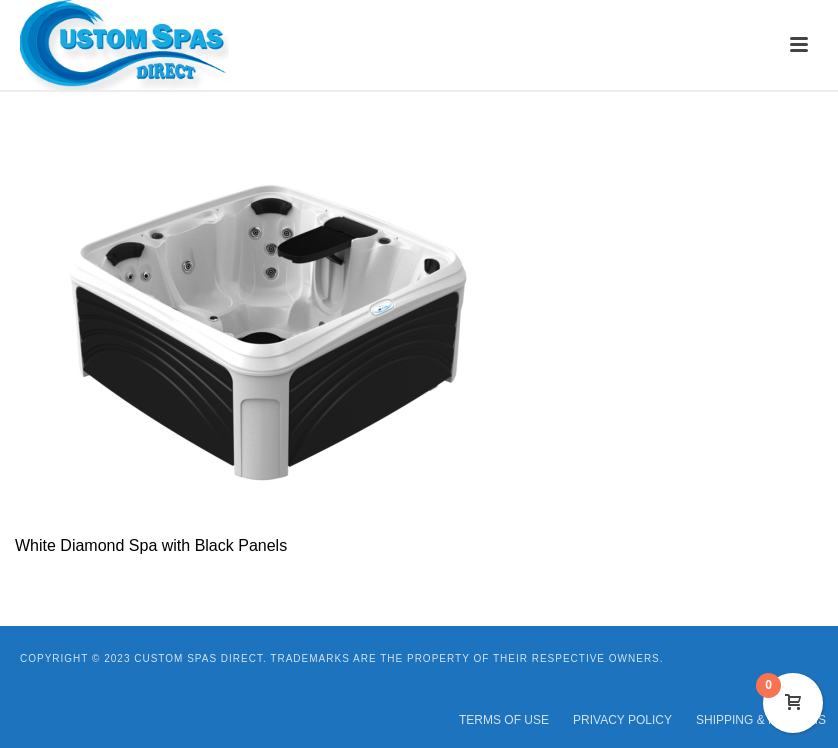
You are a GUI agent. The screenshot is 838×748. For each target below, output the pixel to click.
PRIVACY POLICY (622, 720)
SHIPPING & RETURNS (761, 720)
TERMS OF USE (504, 720)
